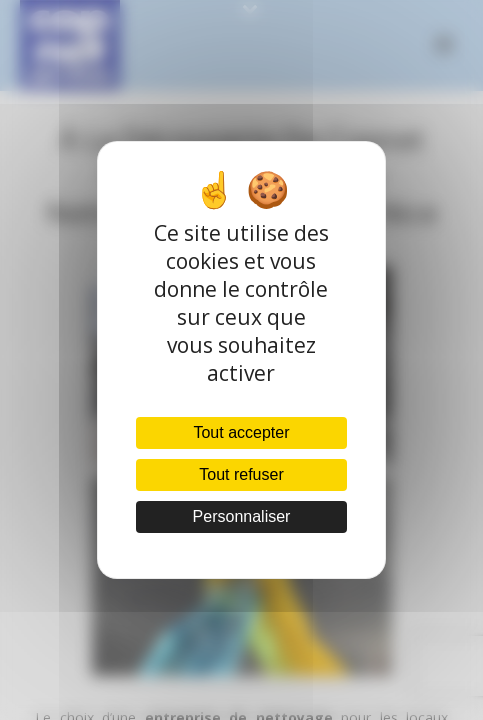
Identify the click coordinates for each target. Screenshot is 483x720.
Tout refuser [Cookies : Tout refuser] (241, 474)
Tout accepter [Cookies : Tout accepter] (241, 432)
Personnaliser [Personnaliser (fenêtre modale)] (242, 516)
